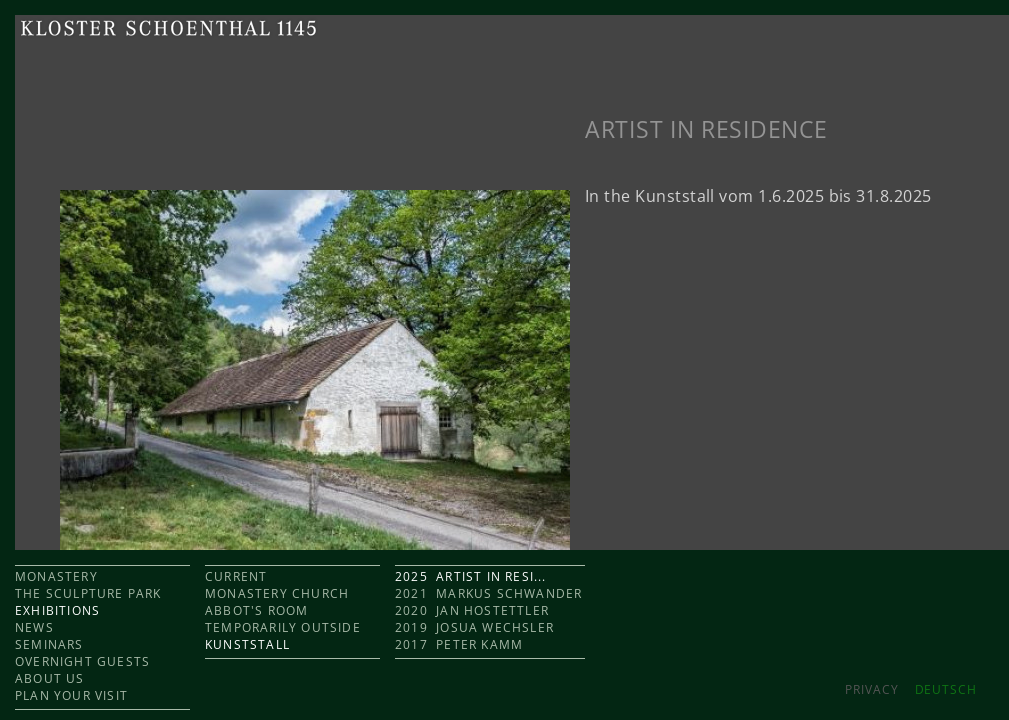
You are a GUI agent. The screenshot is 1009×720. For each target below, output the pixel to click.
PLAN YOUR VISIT (71, 695)
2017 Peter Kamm (459, 644)
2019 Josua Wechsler (474, 627)
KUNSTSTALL (247, 644)
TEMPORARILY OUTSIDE (283, 627)
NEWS (34, 627)
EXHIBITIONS (57, 610)
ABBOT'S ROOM (256, 610)
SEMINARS (49, 644)
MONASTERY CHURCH (277, 593)
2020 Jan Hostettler (472, 610)
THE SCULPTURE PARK (88, 593)
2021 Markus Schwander (488, 593)
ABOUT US (50, 678)
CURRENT (236, 576)
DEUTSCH (946, 689)
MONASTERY (56, 576)
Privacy (871, 689)
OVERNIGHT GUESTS (82, 661)
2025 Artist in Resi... (471, 576)
